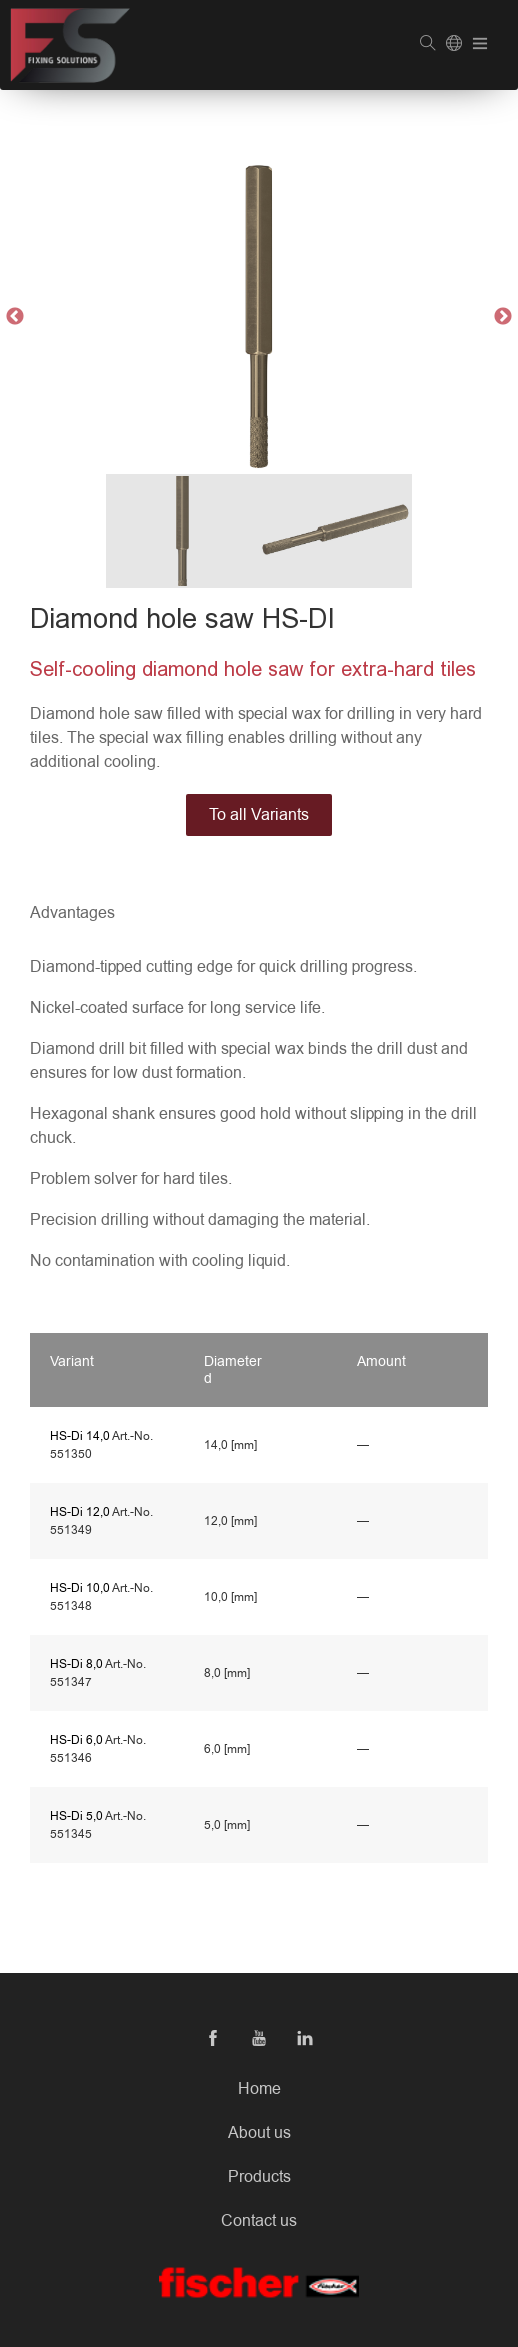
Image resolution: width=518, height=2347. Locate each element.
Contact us (259, 2221)
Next (503, 317)
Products (259, 2177)
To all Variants (259, 815)
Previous (15, 317)
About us (259, 2133)
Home (259, 2089)
